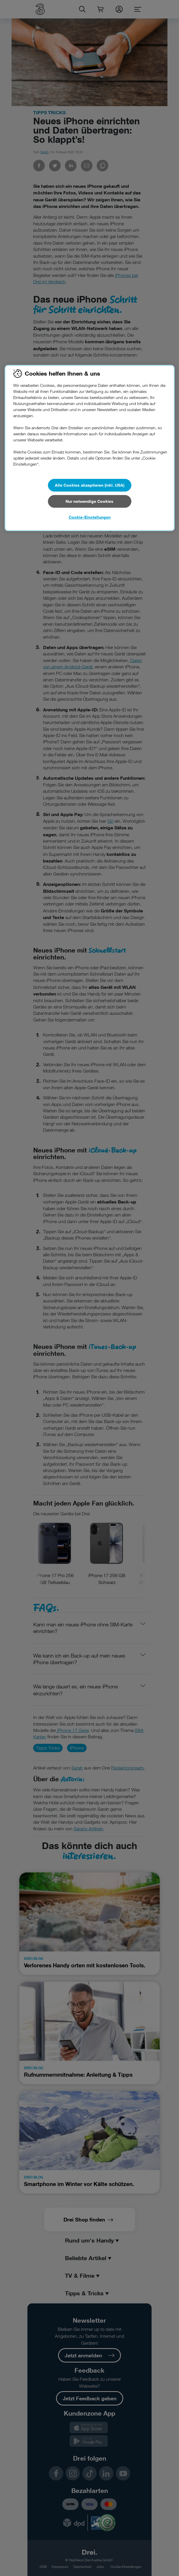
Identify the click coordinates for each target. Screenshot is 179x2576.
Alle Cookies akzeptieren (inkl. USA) (89, 485)
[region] (90, 448)
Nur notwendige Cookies (89, 501)
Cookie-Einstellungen (90, 517)
